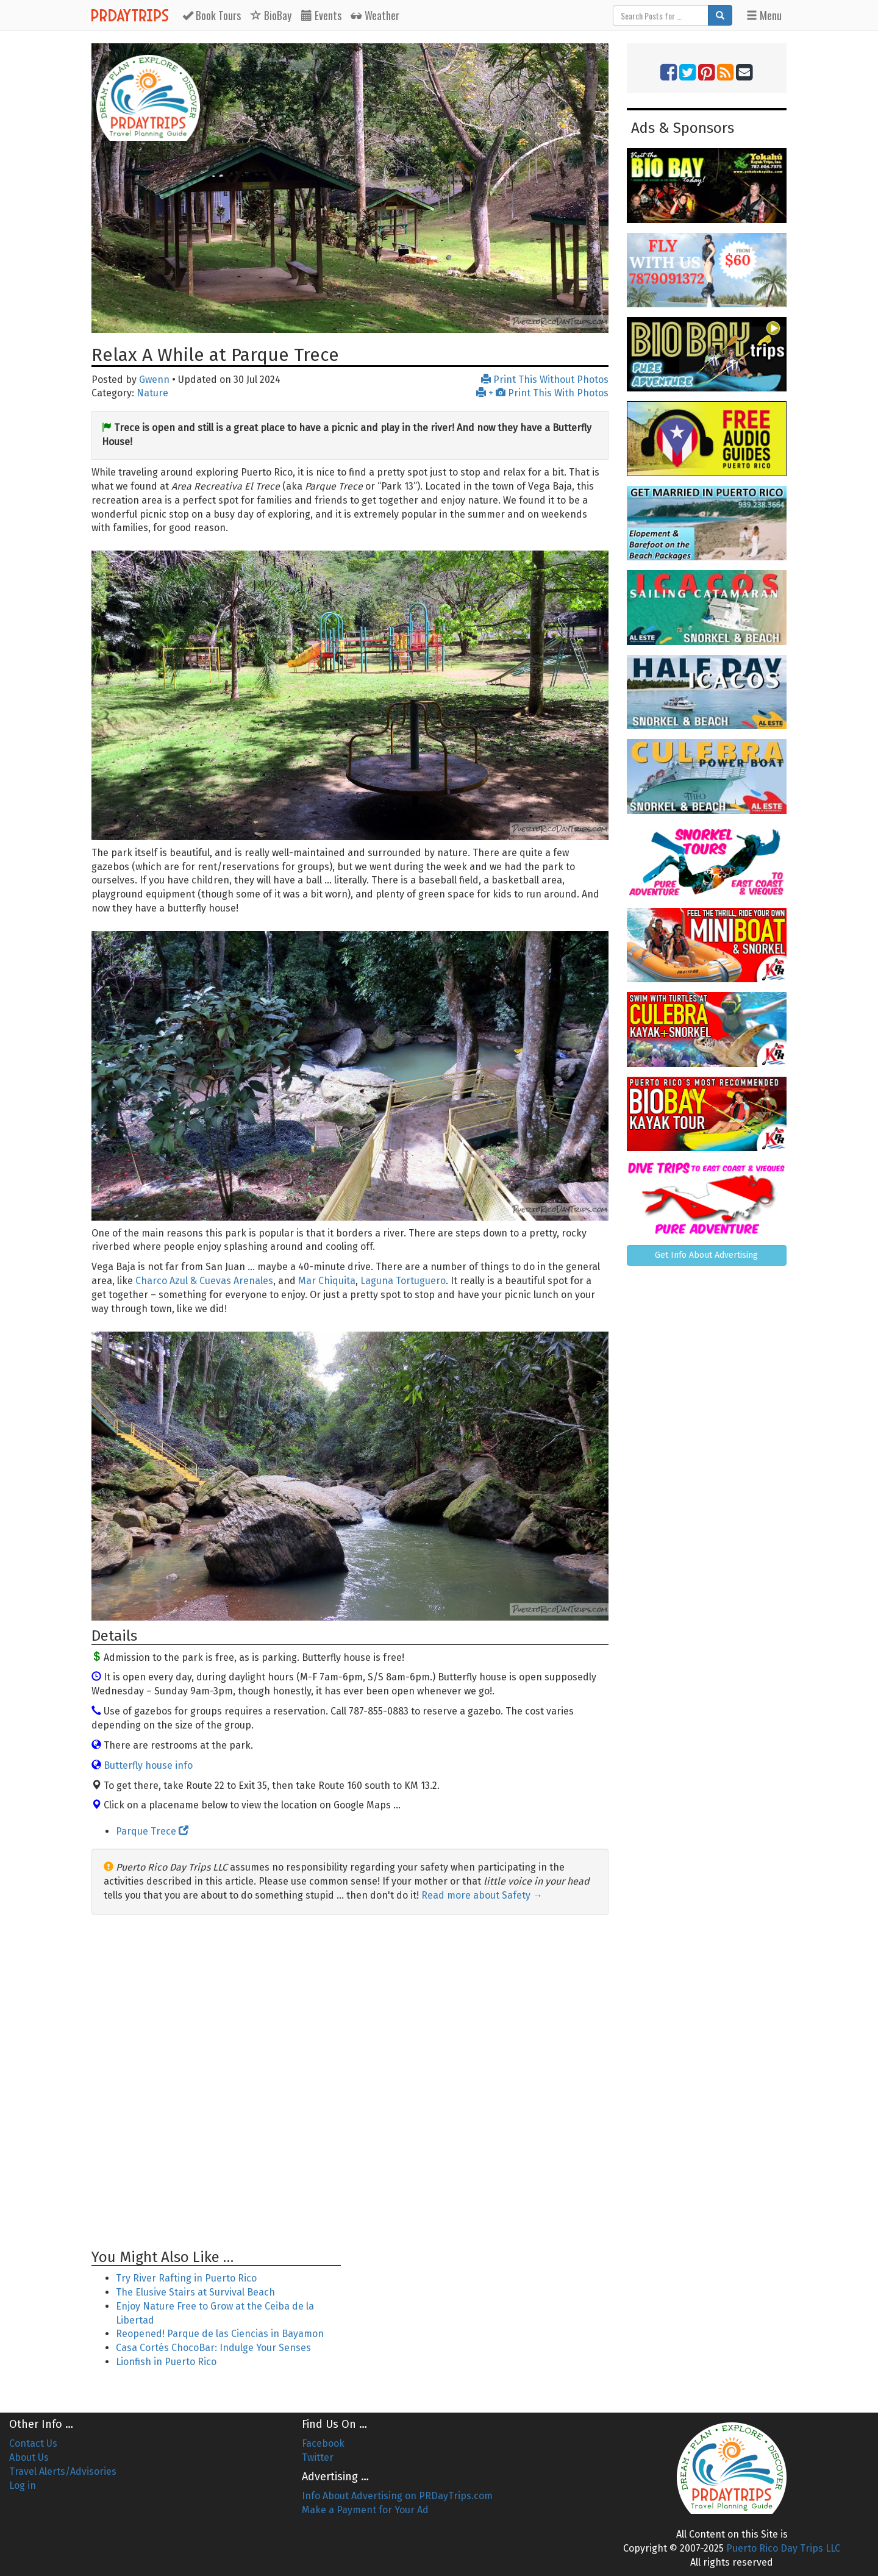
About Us (29, 2457)
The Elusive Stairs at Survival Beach (195, 2292)
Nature (152, 393)
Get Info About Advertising (706, 1255)
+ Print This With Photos (542, 393)
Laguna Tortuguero (403, 1280)
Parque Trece (152, 1831)
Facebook (323, 2443)
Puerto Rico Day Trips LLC (783, 2548)
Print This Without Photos (545, 379)
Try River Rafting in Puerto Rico (186, 2278)
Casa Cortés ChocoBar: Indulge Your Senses (213, 2347)
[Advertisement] (350, 2082)
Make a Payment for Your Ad (365, 2510)
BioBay (271, 15)
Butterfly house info (148, 1765)
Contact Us (33, 2443)
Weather (375, 15)
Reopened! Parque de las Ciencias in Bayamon (220, 2333)
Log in (22, 2485)
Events (321, 15)
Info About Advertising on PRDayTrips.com (397, 2496)
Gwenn (154, 379)
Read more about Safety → (482, 1895)
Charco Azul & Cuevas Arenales (204, 1280)
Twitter (318, 2457)
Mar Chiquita (326, 1280)
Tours (211, 15)
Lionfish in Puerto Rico (166, 2361)
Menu (764, 15)
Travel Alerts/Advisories (62, 2471)
